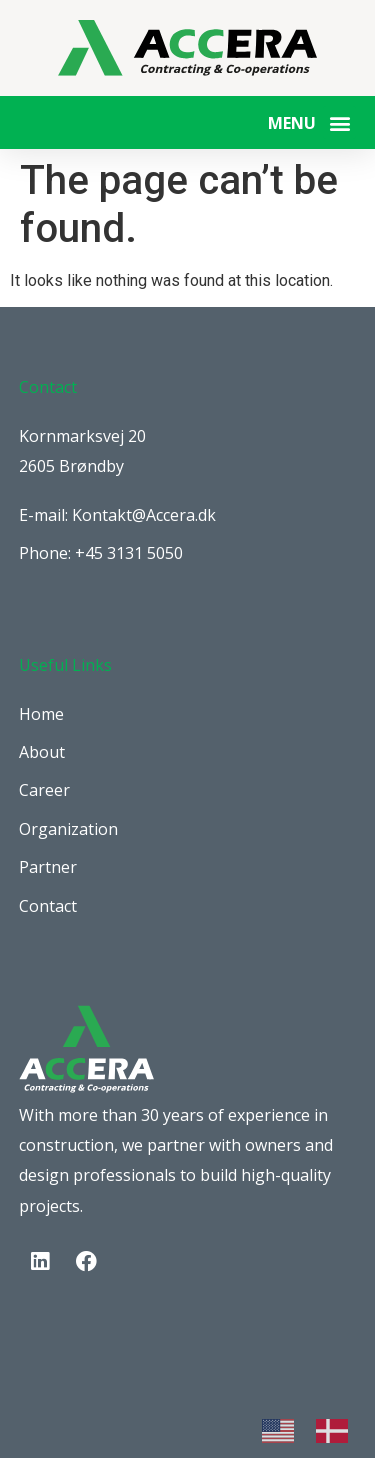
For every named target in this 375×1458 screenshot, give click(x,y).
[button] (339, 122)
